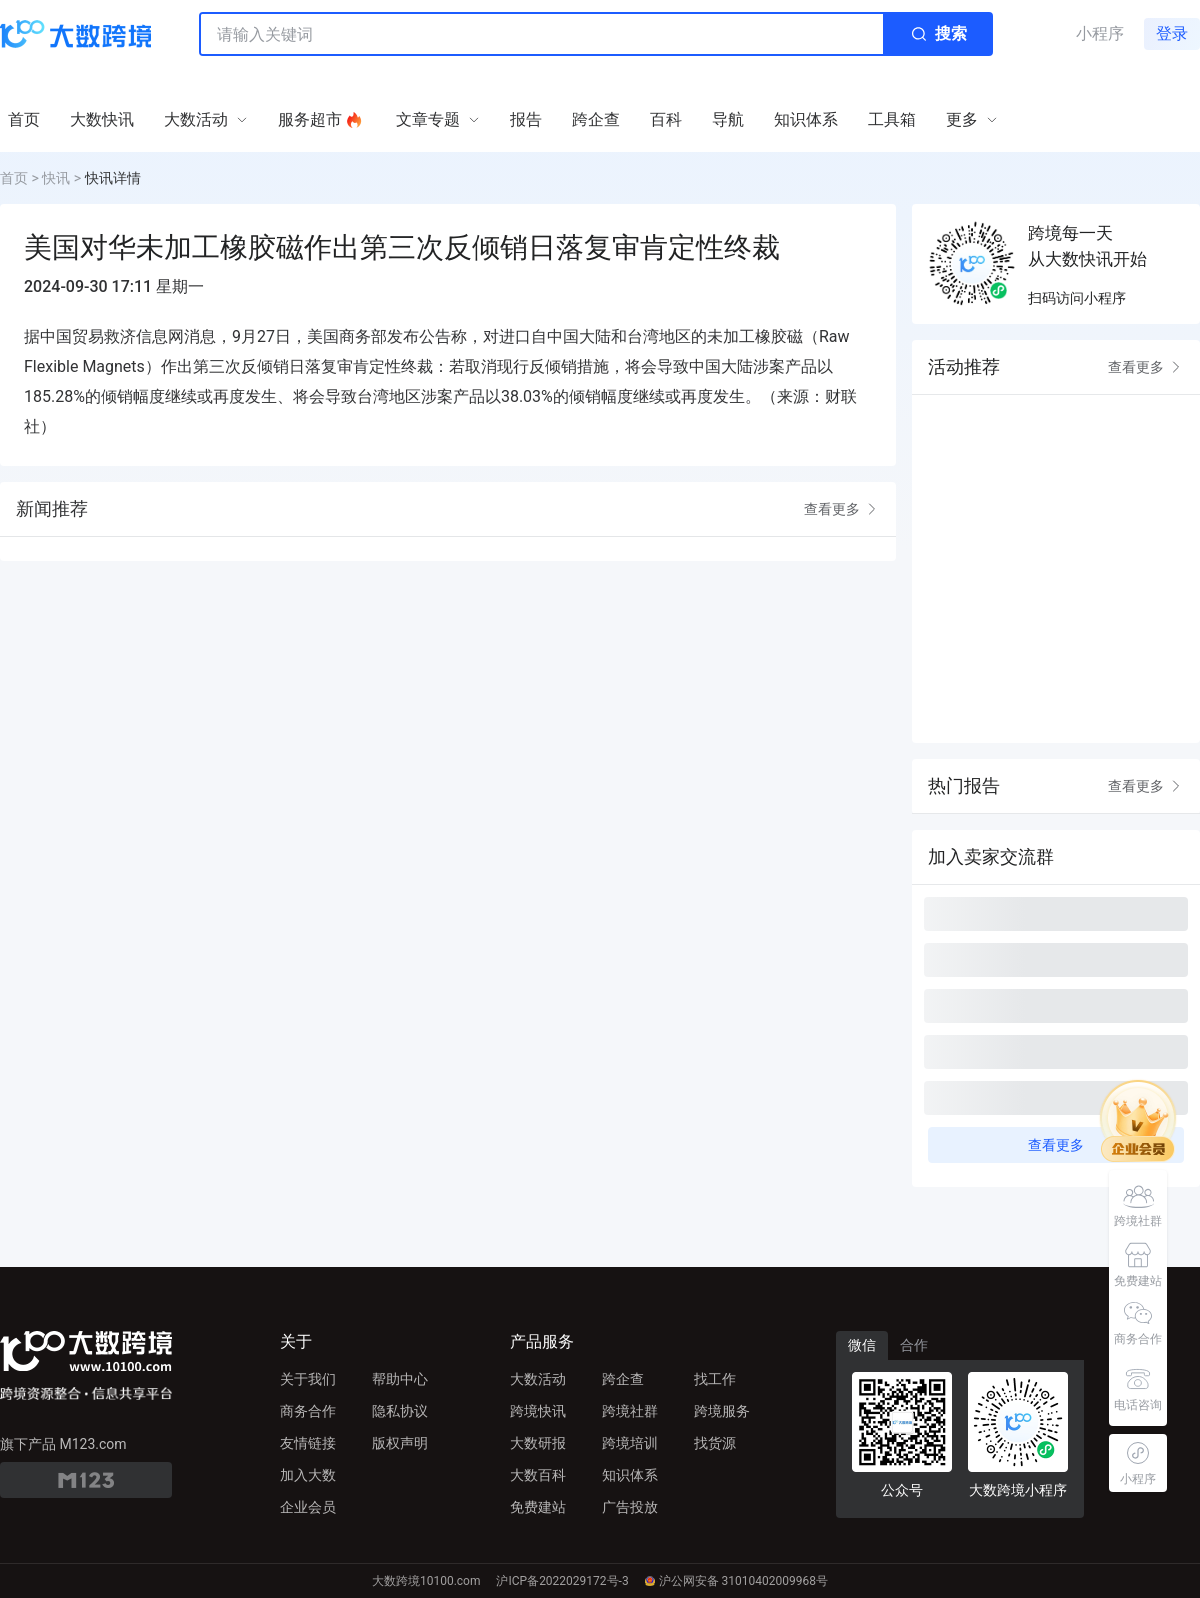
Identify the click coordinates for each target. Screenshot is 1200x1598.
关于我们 (308, 1379)
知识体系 (630, 1475)
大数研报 (538, 1443)
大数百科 (538, 1475)
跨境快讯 (538, 1411)
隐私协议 (400, 1411)
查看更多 (842, 509)
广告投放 (630, 1507)
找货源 (715, 1443)
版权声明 (400, 1443)
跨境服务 (722, 1411)
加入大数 (308, 1475)
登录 (1172, 33)
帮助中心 (400, 1379)
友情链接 (308, 1443)
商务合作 (308, 1411)
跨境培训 (630, 1443)
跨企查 (623, 1379)
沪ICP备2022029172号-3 (562, 1581)
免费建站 (538, 1507)
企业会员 (308, 1507)
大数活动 (538, 1379)
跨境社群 (630, 1411)
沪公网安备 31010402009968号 (736, 1581)
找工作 (715, 1379)
